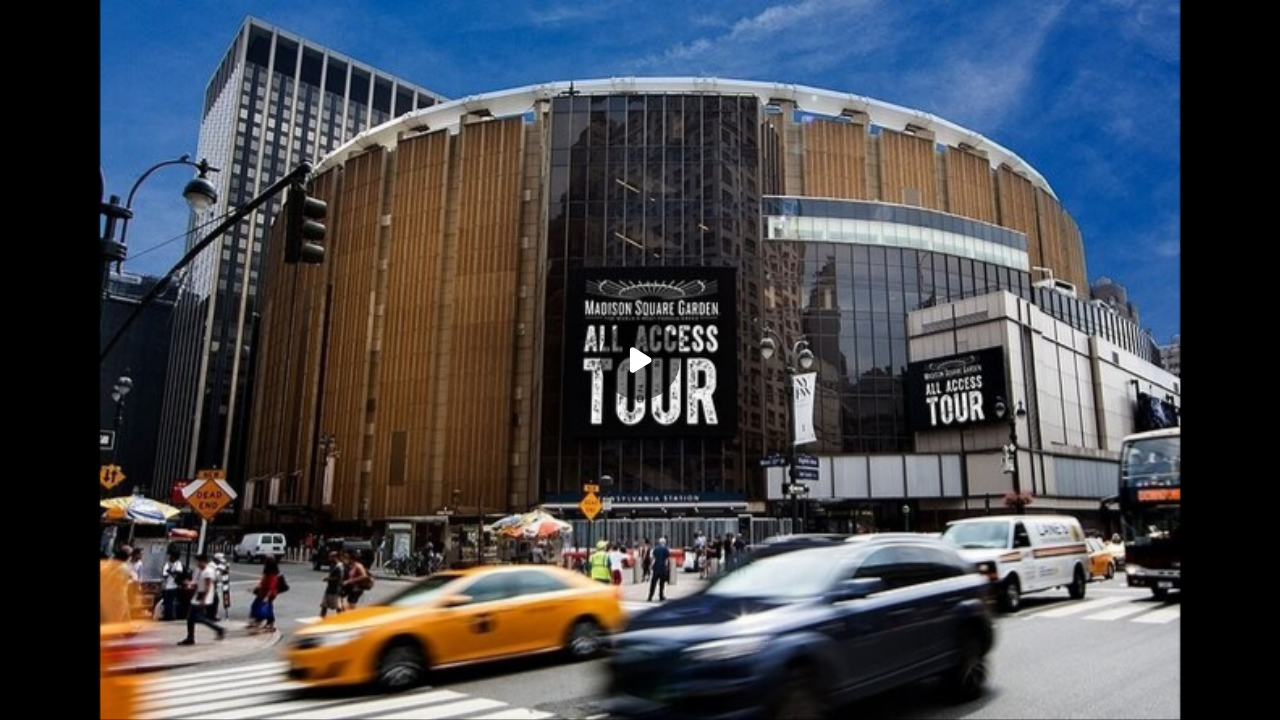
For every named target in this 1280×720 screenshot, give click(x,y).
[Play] (640, 360)
